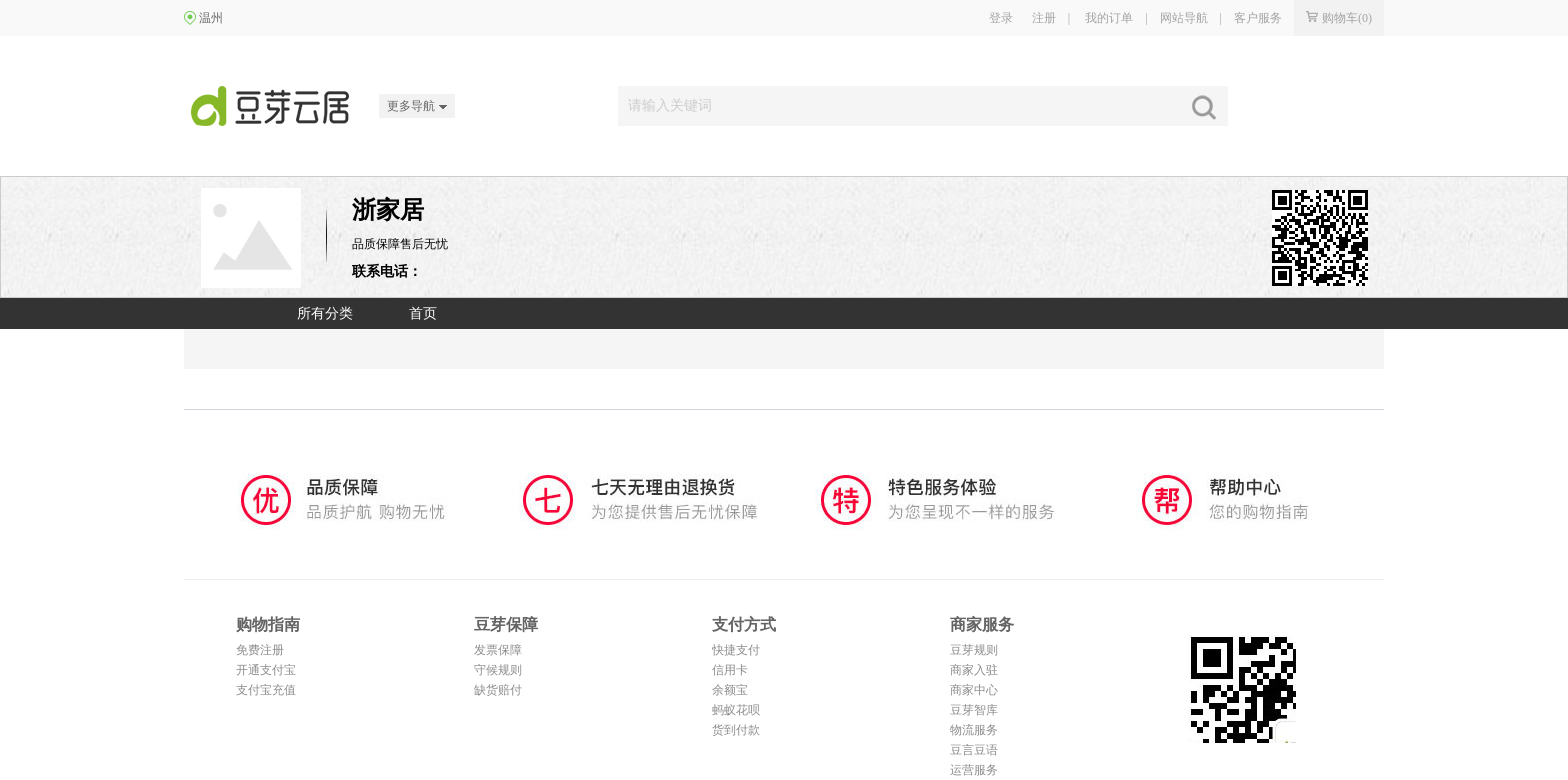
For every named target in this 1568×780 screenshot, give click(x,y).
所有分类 (325, 313)
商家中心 (974, 690)
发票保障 (498, 650)
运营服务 (974, 770)
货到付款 (736, 730)
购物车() (1339, 18)
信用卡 (730, 670)
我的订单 (1109, 18)
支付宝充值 (266, 690)
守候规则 (498, 670)
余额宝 (730, 690)
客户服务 (1258, 18)
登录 (1001, 18)
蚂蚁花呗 (736, 710)
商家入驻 (974, 670)
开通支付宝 (266, 670)
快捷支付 (736, 650)
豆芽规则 (974, 650)
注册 (1044, 18)
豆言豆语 (974, 750)
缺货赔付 (498, 690)
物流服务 (974, 730)
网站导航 (1184, 18)
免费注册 (260, 650)
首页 (423, 313)
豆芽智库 (974, 710)
